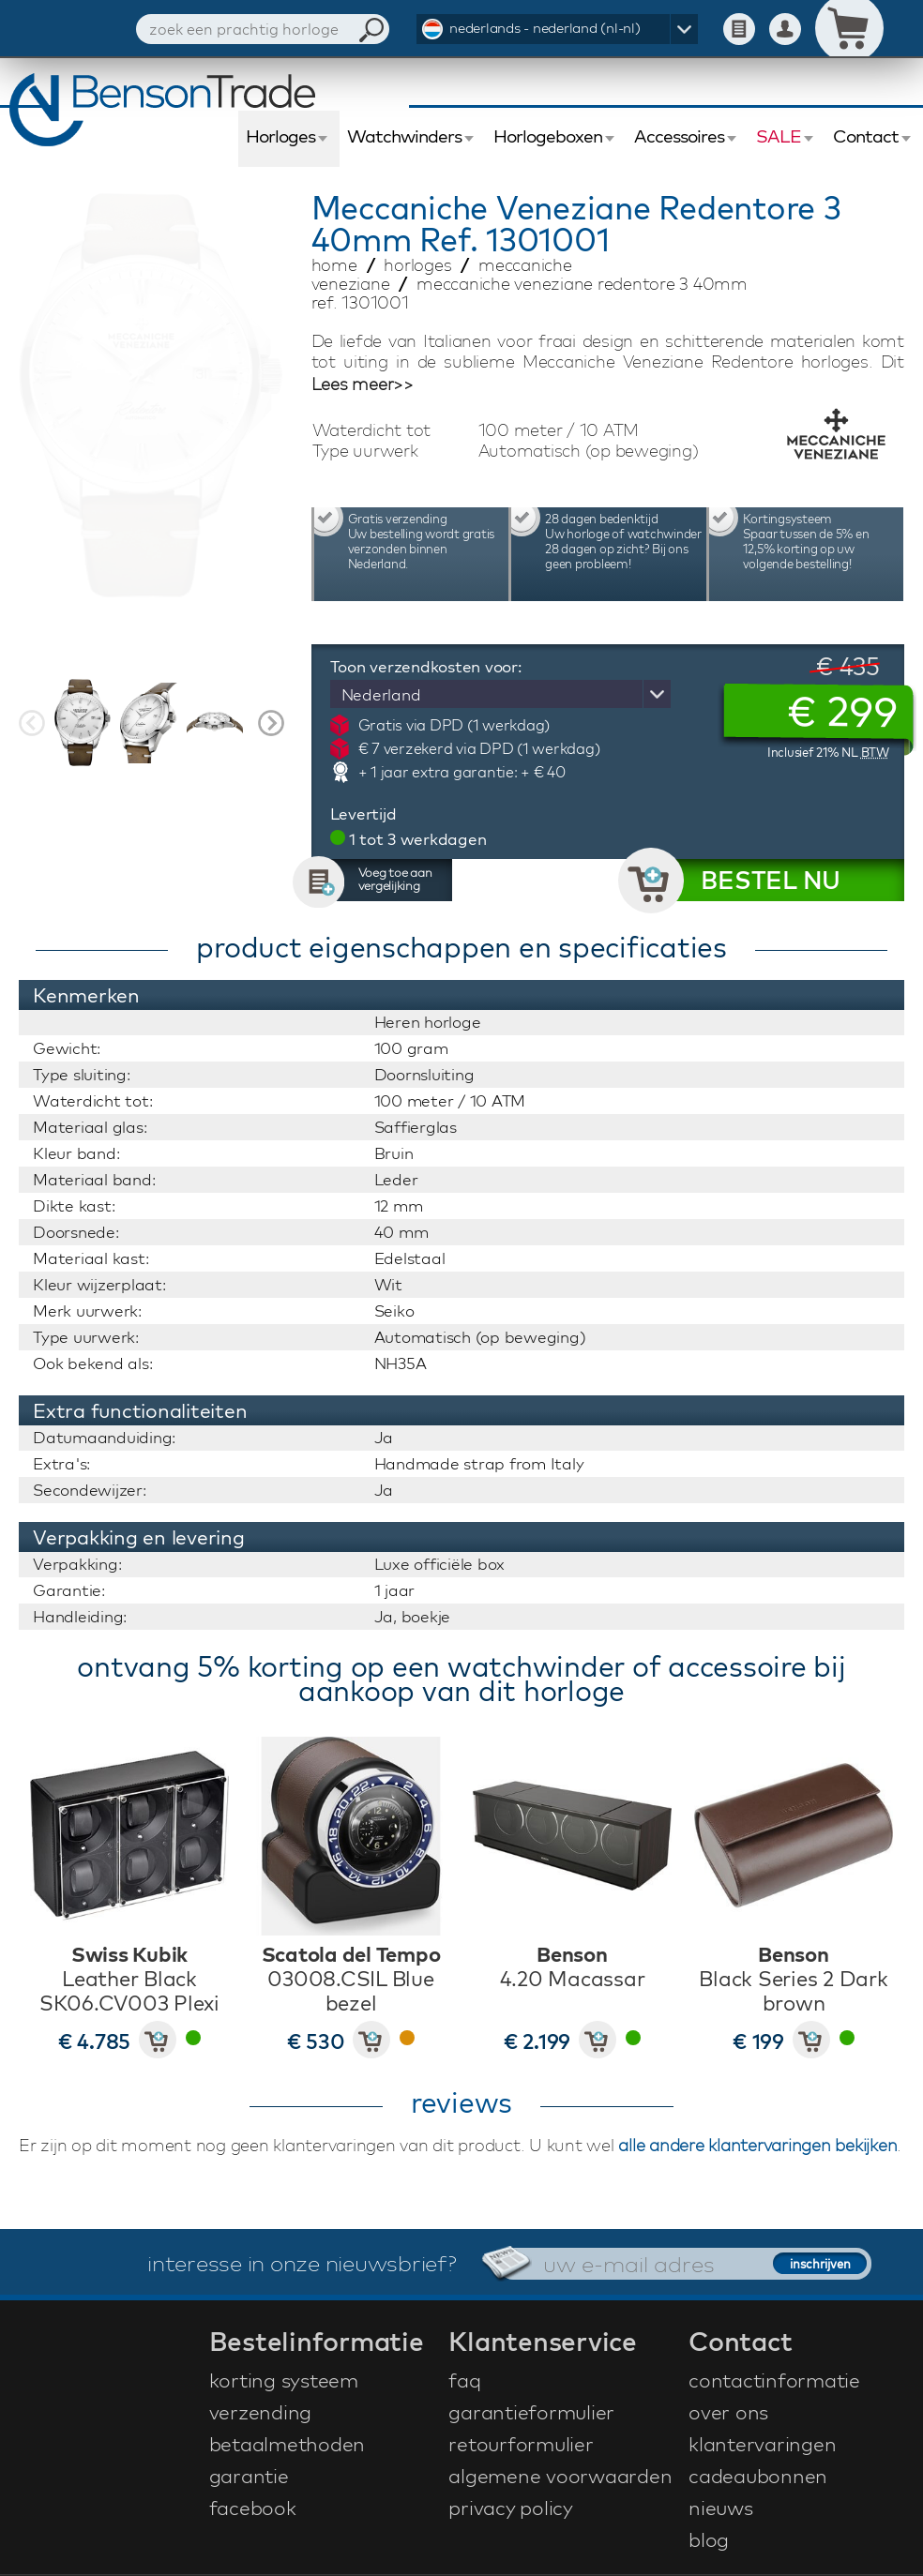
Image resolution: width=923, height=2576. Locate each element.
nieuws (720, 2507)
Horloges (280, 136)
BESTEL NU (770, 880)
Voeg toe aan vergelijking (395, 879)
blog (708, 2539)
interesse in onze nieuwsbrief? (302, 2263)
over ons (728, 2412)
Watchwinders (404, 136)
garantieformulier (531, 2412)
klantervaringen (762, 2444)
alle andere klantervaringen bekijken (757, 2145)
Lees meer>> (362, 384)
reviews (461, 2102)
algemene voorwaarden (560, 2475)
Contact (866, 136)
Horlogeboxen (547, 136)
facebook (252, 2507)
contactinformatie (774, 2380)
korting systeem (283, 2380)
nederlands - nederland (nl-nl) (545, 28)
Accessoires (679, 136)
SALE (778, 136)
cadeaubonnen (757, 2475)
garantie (249, 2475)
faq (464, 2380)
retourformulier (520, 2444)
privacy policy (510, 2507)
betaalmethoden (287, 2444)
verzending (260, 2412)
